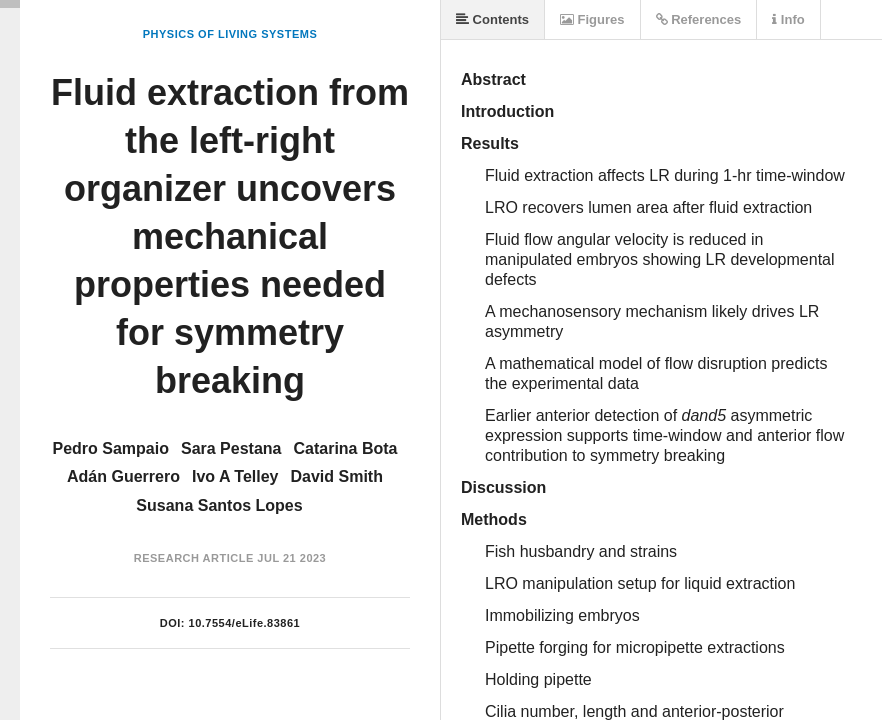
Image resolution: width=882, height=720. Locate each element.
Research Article (194, 558)
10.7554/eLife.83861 (245, 623)
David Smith (337, 476)
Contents (492, 19)
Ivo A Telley (235, 476)
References (699, 19)
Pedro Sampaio (110, 448)
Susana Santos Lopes (219, 505)
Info (788, 19)
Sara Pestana (231, 448)
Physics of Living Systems (230, 34)
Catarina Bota (345, 448)
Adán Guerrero (123, 476)
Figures (592, 19)
